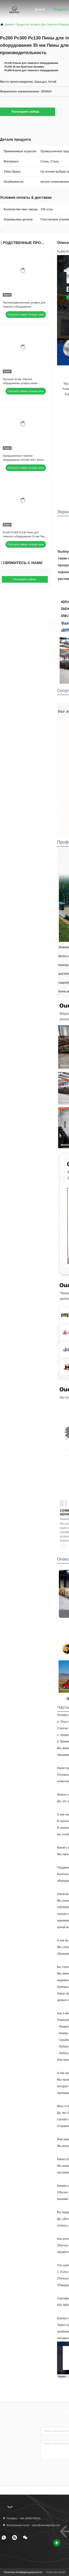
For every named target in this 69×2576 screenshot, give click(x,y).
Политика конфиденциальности (23, 2572)
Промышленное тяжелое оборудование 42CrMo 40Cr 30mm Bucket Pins (23, 459)
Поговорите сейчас (27, 111)
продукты (21, 24)
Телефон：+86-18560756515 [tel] (21, 2518)
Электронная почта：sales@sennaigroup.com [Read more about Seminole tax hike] (31, 2525)
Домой (40, 9)
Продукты (60, 9)
